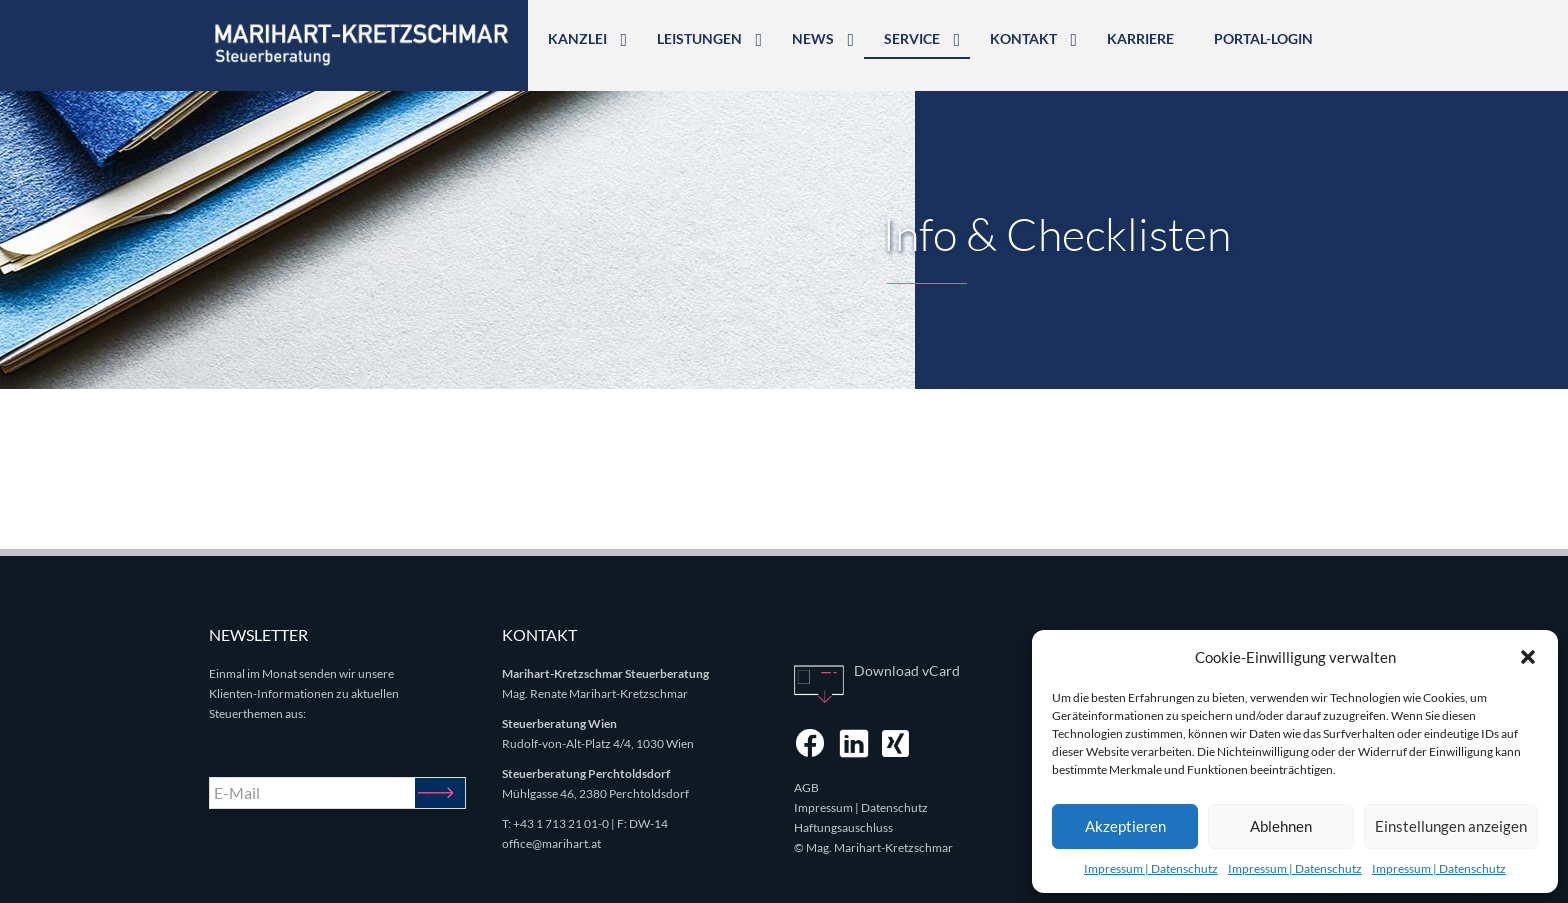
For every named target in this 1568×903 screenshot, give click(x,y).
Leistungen (699, 38)
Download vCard (907, 670)
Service (912, 38)
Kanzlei (577, 38)
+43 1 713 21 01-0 (561, 823)
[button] (1528, 657)
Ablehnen (1281, 826)
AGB (806, 787)
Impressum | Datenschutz (1151, 868)
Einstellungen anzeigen (1451, 826)
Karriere (1140, 38)
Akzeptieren (1125, 826)
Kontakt (1023, 38)
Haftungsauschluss (843, 827)
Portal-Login (1263, 38)
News (813, 38)
